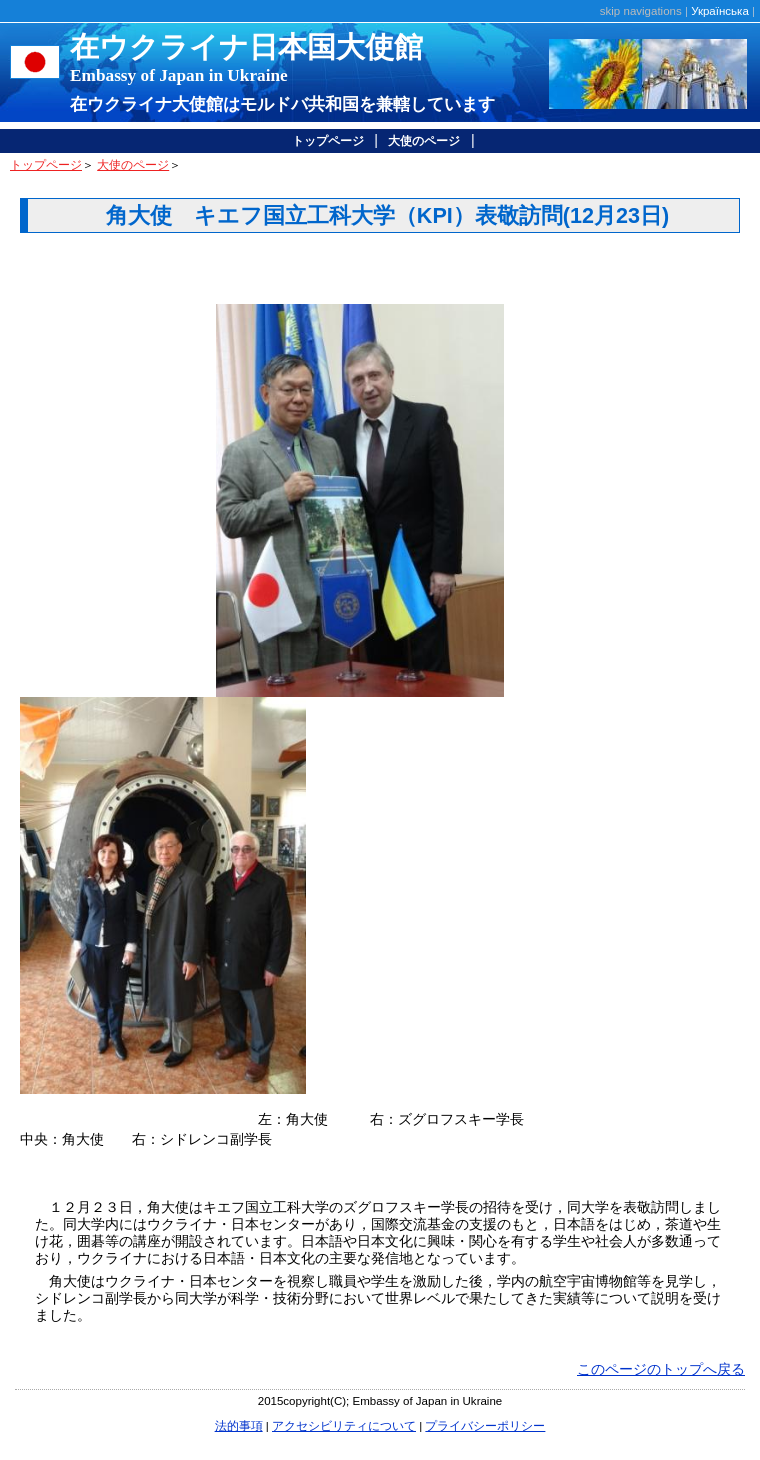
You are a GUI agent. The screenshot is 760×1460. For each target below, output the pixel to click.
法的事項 (239, 1426)
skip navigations (641, 11)
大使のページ (424, 141)
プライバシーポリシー (485, 1426)
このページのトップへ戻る (661, 1369)
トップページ (328, 141)
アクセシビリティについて (344, 1426)
